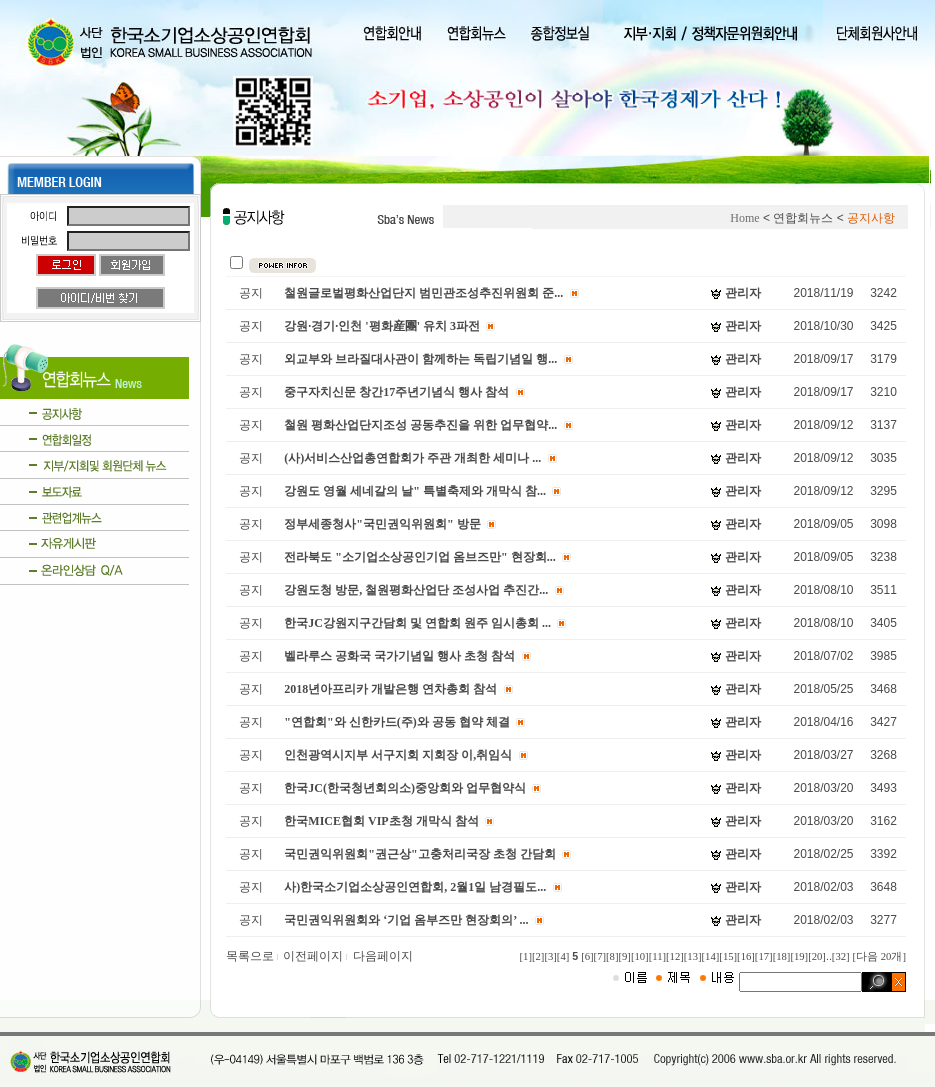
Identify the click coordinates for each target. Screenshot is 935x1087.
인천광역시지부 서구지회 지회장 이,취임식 (398, 755)
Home (744, 218)
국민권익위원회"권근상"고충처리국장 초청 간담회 (419, 854)
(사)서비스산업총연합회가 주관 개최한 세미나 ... (412, 458)
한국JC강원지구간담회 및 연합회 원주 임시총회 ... (417, 623)
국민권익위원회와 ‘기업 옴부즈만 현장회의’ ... (406, 920)
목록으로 (253, 956)
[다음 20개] (879, 956)
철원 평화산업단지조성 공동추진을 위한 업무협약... (420, 425)
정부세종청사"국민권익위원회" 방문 (382, 524)
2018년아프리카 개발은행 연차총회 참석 (390, 689)
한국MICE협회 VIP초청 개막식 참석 (381, 821)
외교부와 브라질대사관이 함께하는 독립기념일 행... (420, 359)
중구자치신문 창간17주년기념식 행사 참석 (396, 392)
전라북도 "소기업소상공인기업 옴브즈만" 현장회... (419, 557)
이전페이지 (316, 956)
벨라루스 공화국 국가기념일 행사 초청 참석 (399, 656)
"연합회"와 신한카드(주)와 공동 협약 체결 (396, 722)
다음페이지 (383, 956)
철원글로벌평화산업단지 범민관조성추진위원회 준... (423, 293)
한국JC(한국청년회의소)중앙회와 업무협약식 (405, 788)
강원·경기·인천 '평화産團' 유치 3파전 (382, 326)
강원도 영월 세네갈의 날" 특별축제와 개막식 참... (415, 491)
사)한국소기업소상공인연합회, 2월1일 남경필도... (415, 887)
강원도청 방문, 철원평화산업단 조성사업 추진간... (416, 590)
